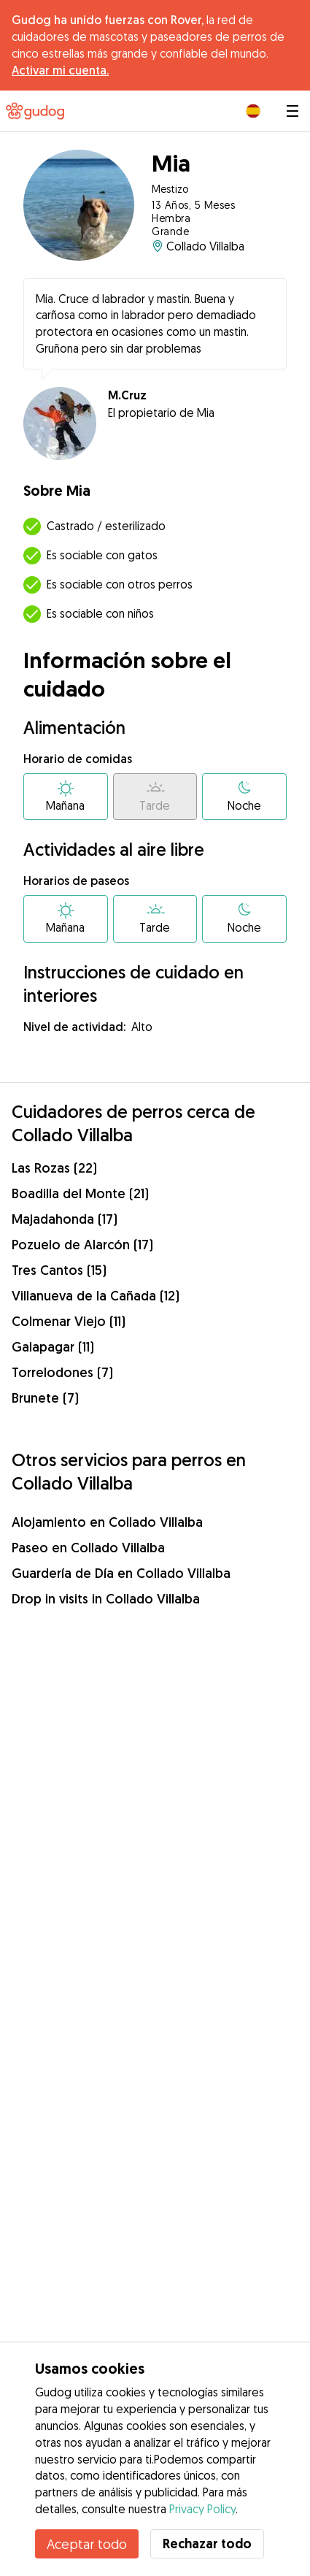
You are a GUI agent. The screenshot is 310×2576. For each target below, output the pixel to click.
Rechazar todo (207, 2543)
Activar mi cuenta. (60, 70)
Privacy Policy (202, 2509)
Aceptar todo (87, 2544)
